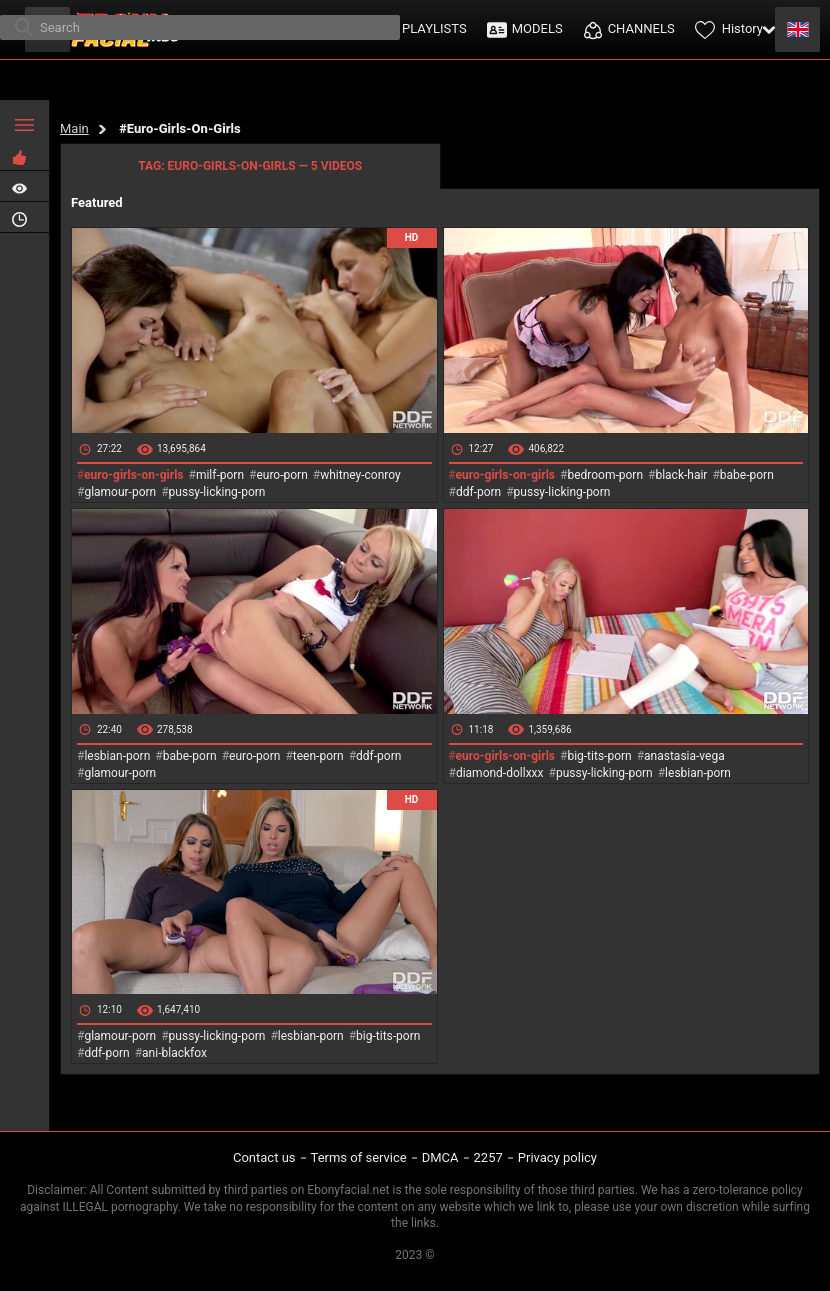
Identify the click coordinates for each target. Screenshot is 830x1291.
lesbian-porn (117, 756)
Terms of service (359, 1157)
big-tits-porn (599, 756)
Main (74, 128)
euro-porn (281, 475)
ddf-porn (478, 492)
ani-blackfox (174, 1053)
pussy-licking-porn (217, 492)
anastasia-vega (684, 756)
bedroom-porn (605, 475)
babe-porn (747, 475)
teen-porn (318, 756)
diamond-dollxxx (500, 773)
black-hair (681, 475)
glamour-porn (120, 492)
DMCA (440, 1157)
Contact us (264, 1157)
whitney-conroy (360, 475)
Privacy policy (557, 1157)
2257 (488, 1157)
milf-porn (220, 475)
